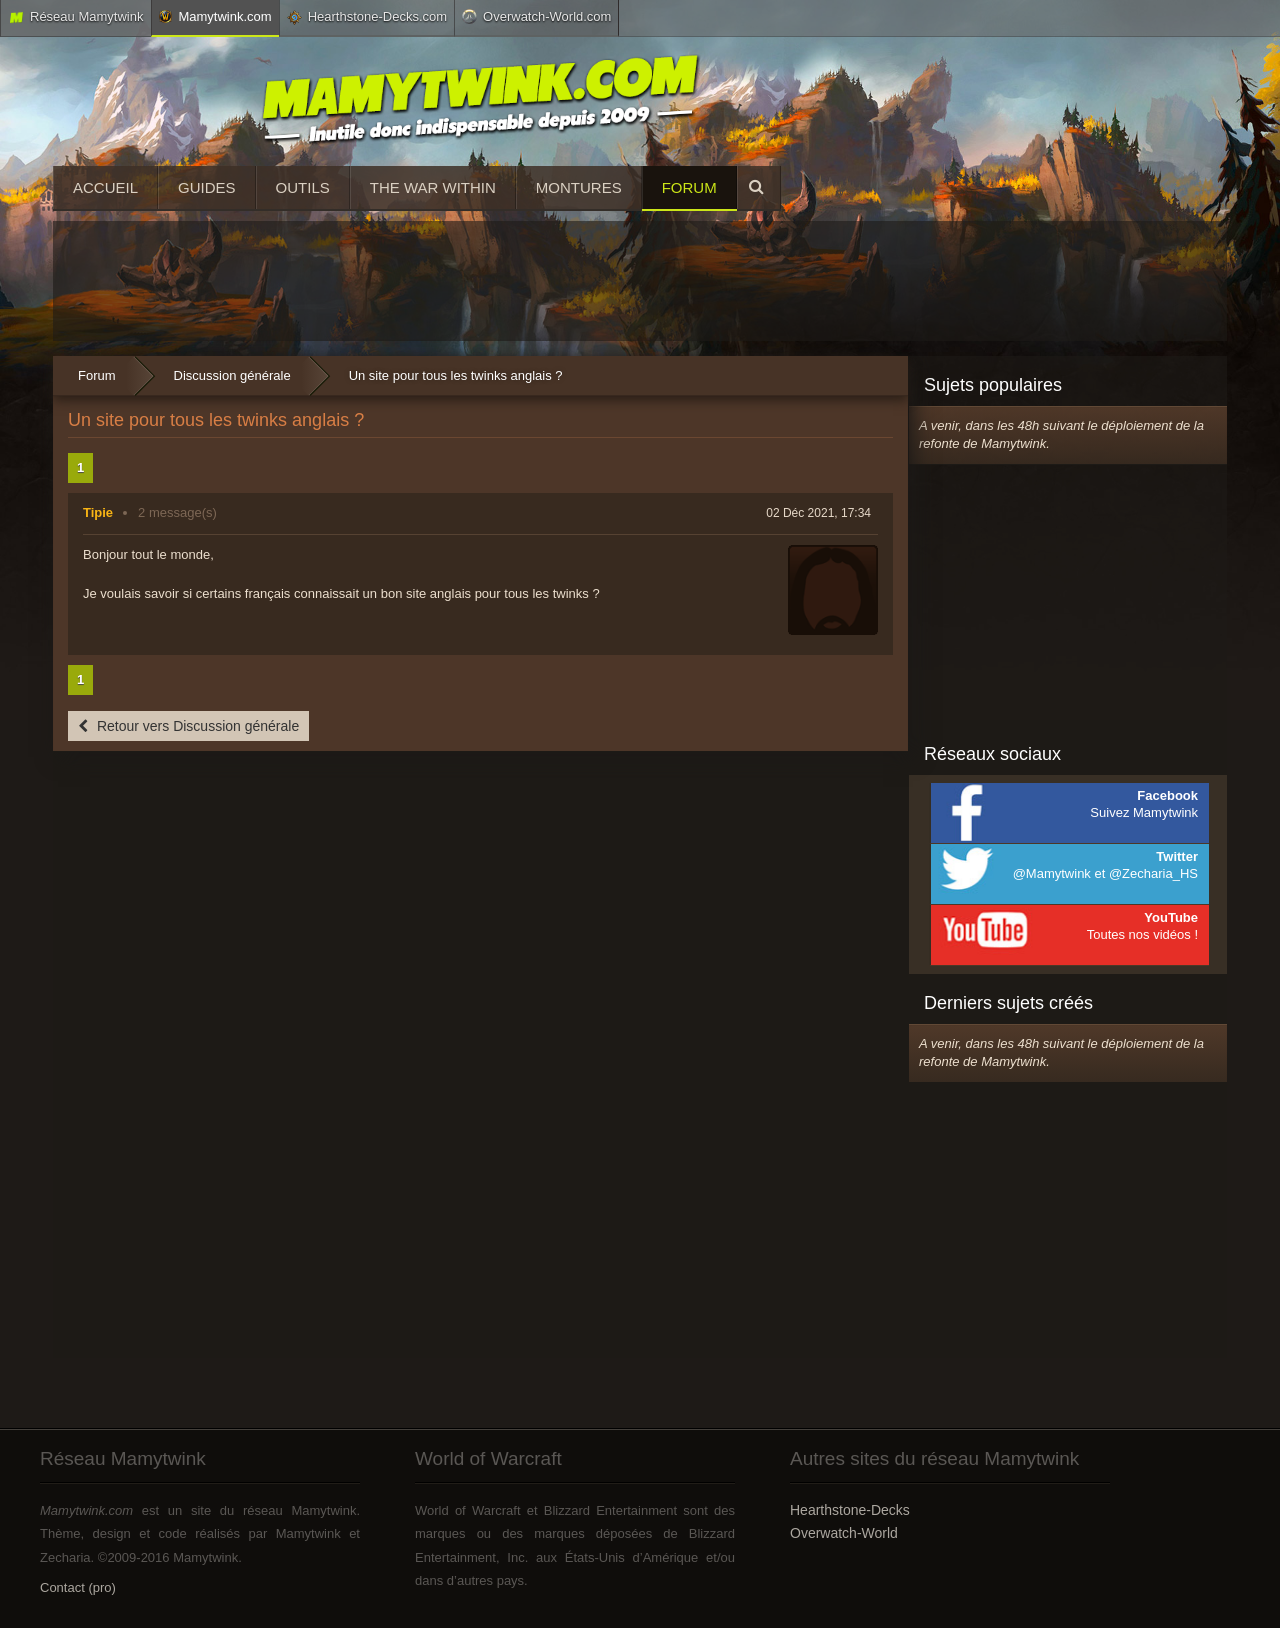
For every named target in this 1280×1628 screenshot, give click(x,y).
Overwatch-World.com (536, 16)
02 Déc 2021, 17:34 (818, 513)
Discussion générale (232, 375)
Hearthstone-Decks (850, 1510)
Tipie (98, 512)
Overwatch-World (844, 1533)
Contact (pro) (78, 1587)
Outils (303, 187)
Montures (579, 187)
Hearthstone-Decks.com (367, 17)
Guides (207, 187)
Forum (689, 187)
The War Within (433, 187)
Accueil (105, 187)
